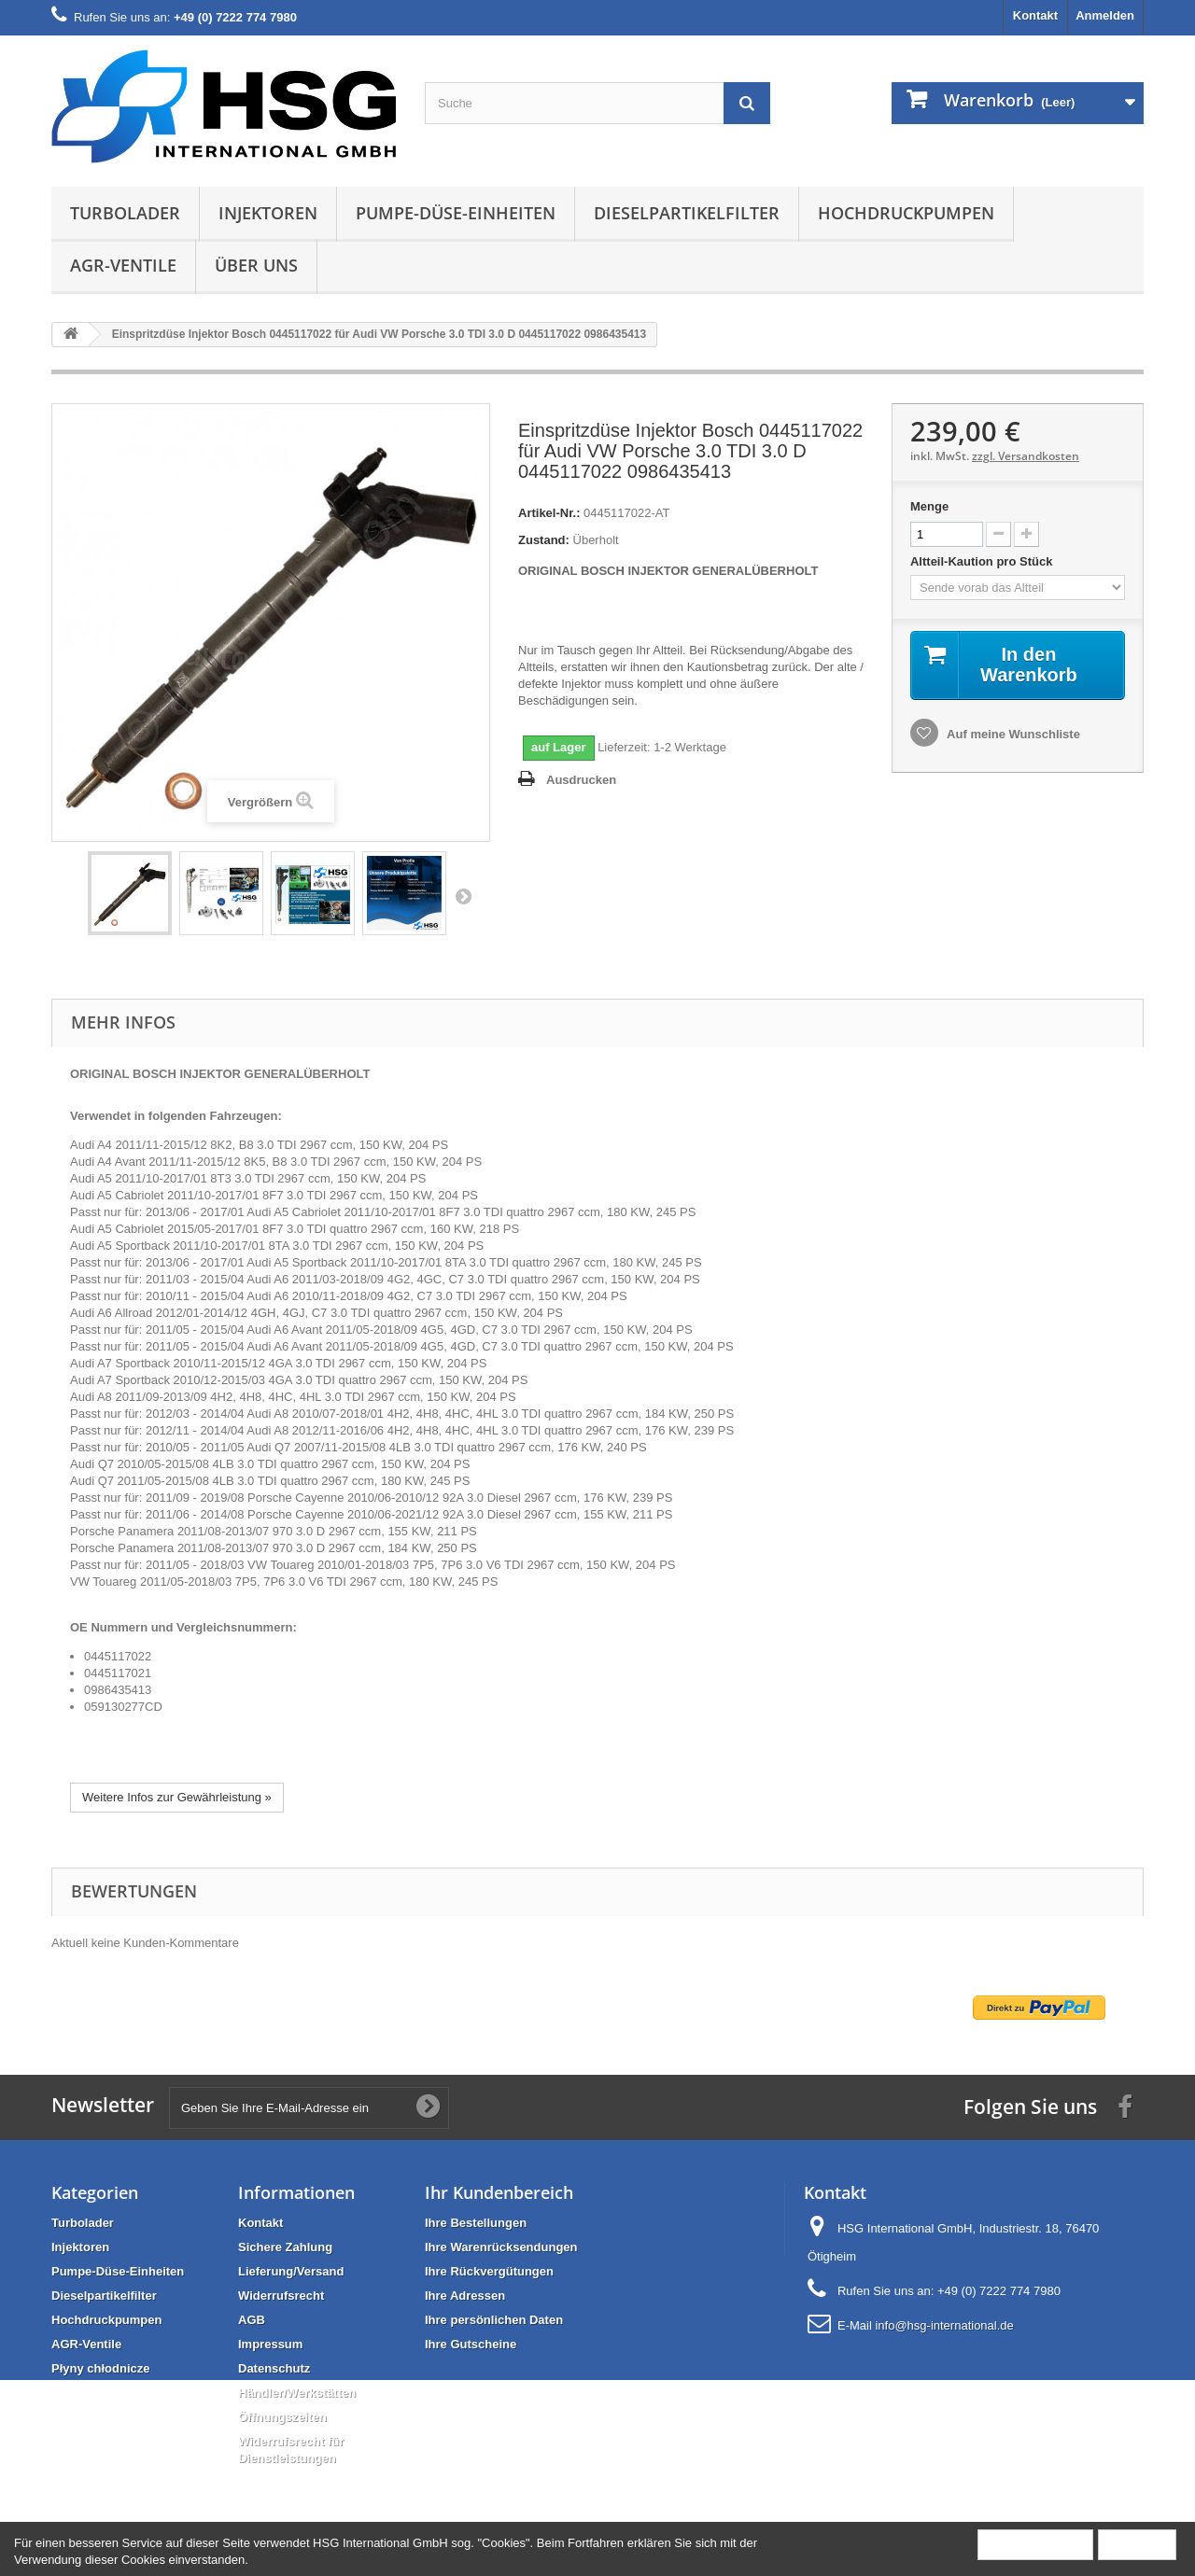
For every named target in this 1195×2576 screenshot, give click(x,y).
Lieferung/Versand (291, 2271)
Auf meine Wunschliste (1012, 734)
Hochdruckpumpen (906, 213)
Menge (929, 506)
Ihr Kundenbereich (499, 2192)
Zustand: (543, 540)
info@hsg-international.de (944, 2325)
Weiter (463, 896)
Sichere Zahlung (285, 2247)
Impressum (270, 2344)
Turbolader (125, 213)
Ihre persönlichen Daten (494, 2320)
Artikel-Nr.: (549, 513)
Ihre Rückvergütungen (489, 2271)
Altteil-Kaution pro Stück (983, 561)
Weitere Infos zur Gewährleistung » (177, 1797)
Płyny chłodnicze (100, 2368)
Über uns (256, 265)
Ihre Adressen (465, 2296)
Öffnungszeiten (282, 2417)
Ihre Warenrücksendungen (501, 2247)
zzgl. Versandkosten (1025, 456)
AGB (251, 2320)
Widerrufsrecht (281, 2296)
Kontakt (1035, 15)
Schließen (1137, 2544)
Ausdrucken (581, 780)
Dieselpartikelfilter (687, 213)
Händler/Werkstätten (297, 2393)
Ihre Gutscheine (470, 2344)
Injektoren (267, 213)
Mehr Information (1035, 2544)
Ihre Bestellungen (476, 2223)
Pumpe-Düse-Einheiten (455, 213)
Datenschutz (274, 2368)
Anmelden (1105, 15)
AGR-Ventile (123, 265)
